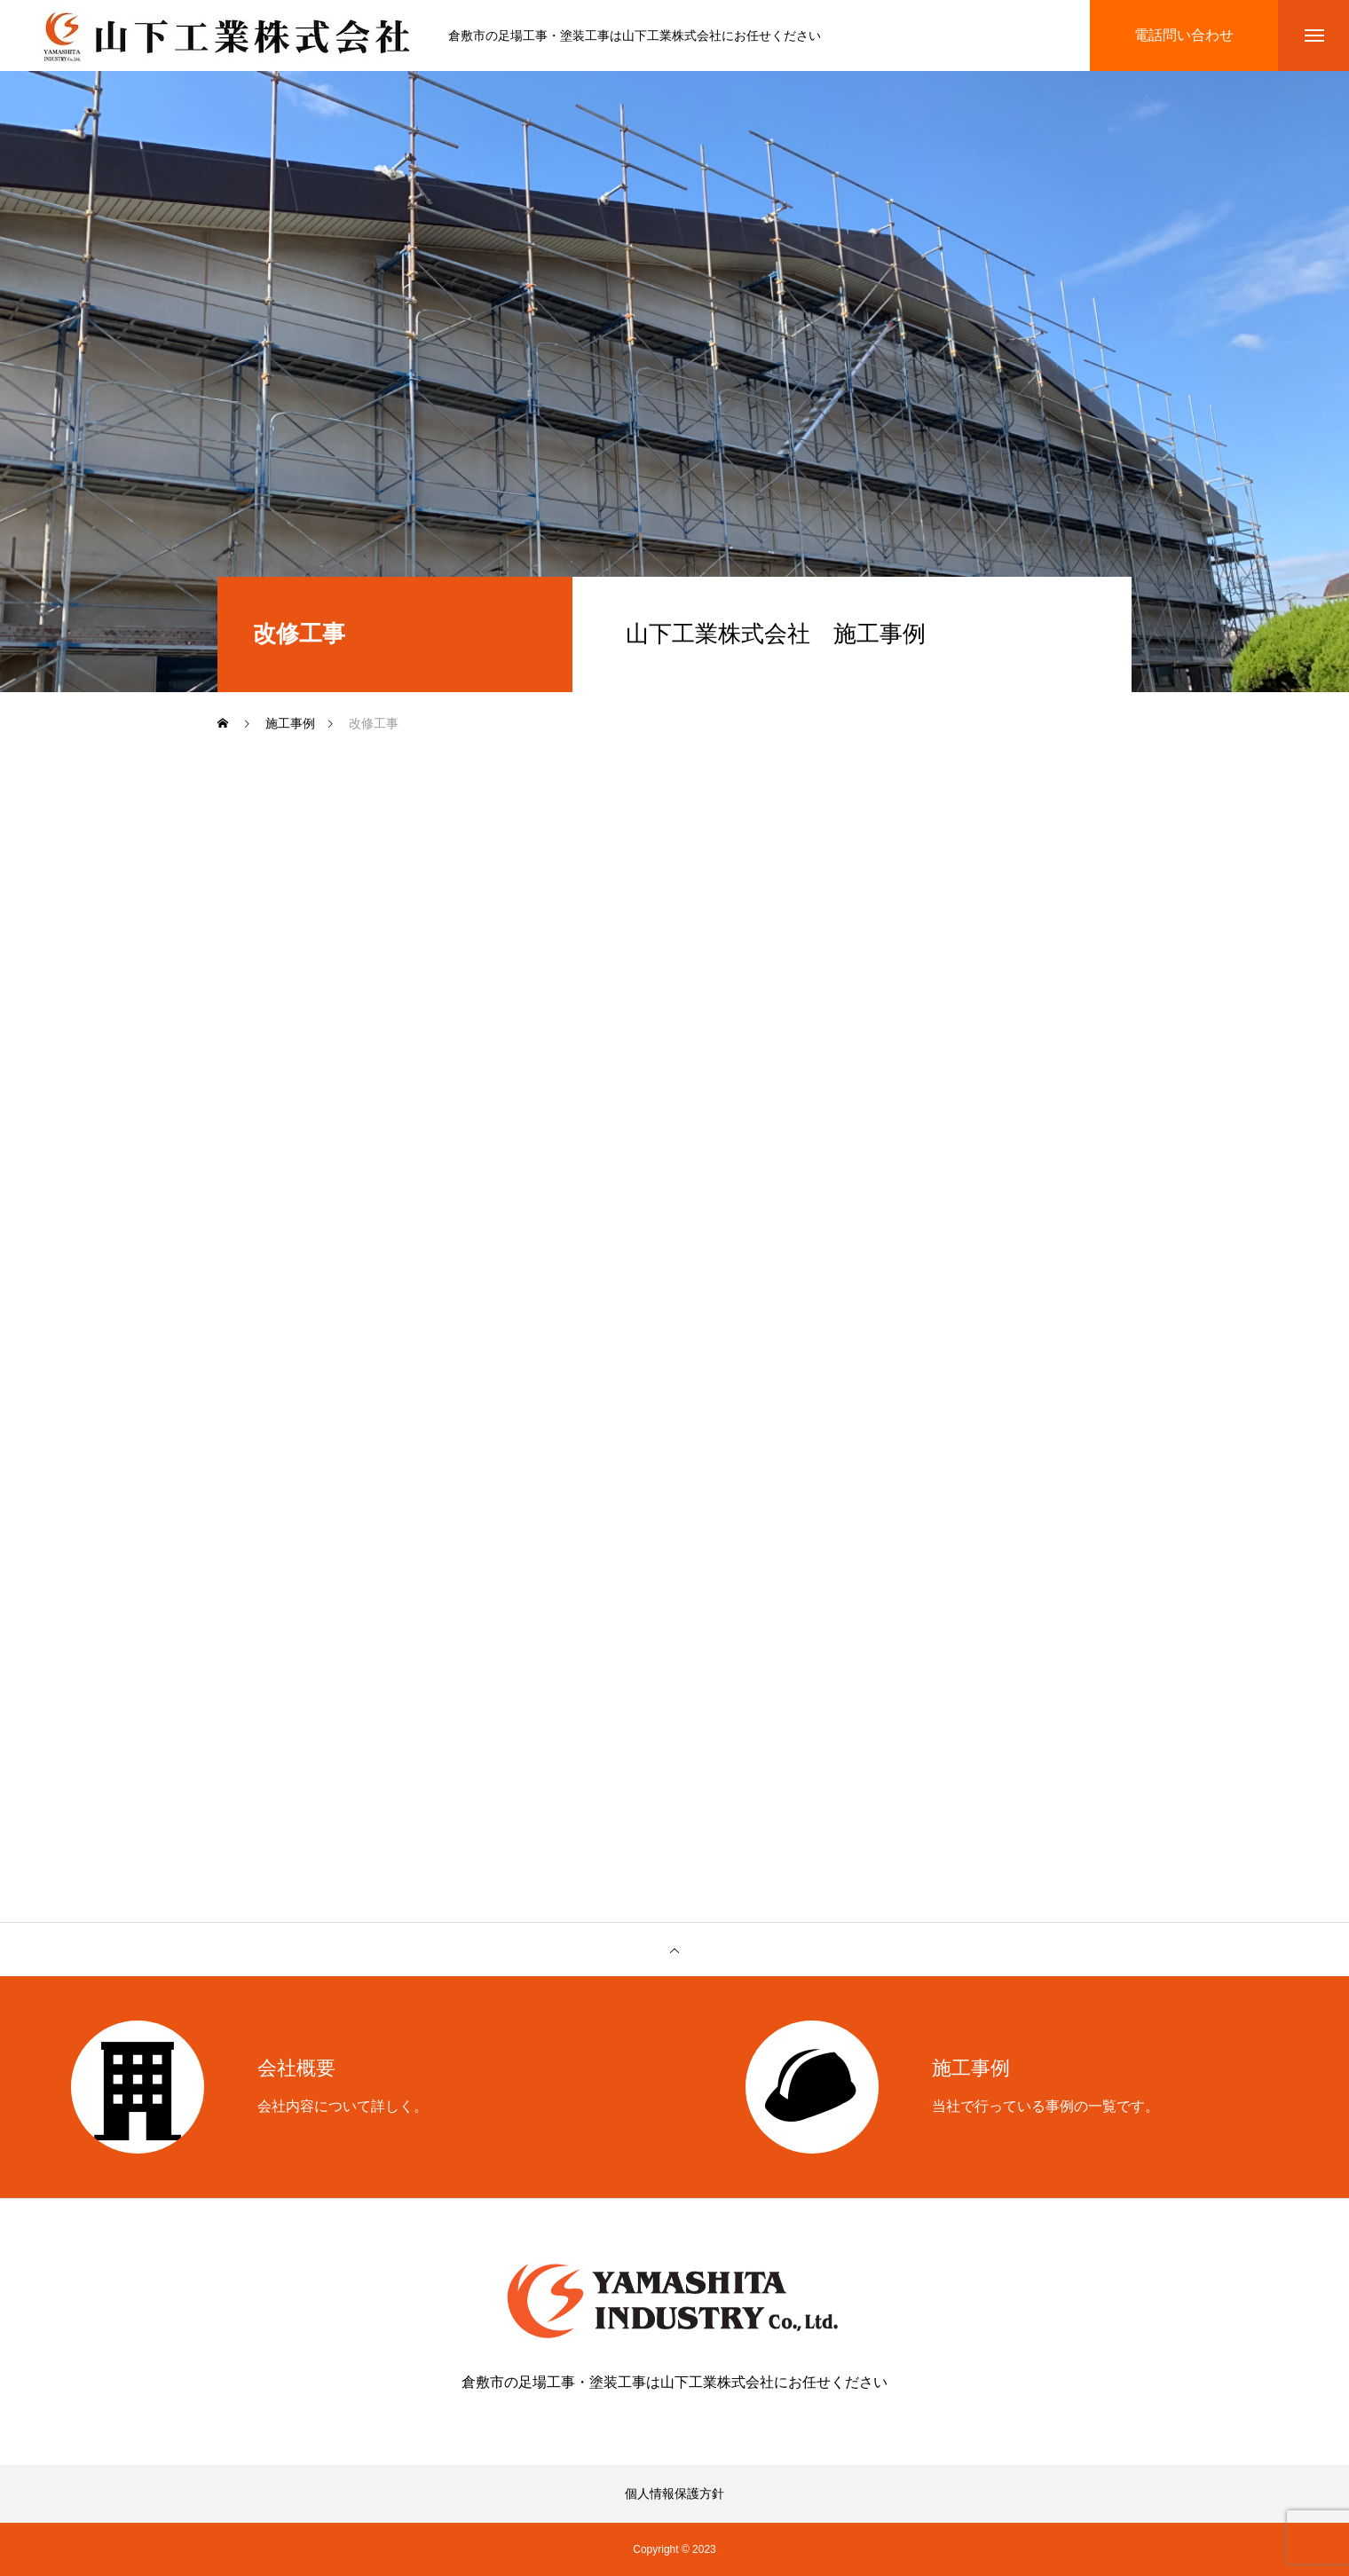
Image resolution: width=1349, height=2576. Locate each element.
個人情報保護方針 (674, 2493)
